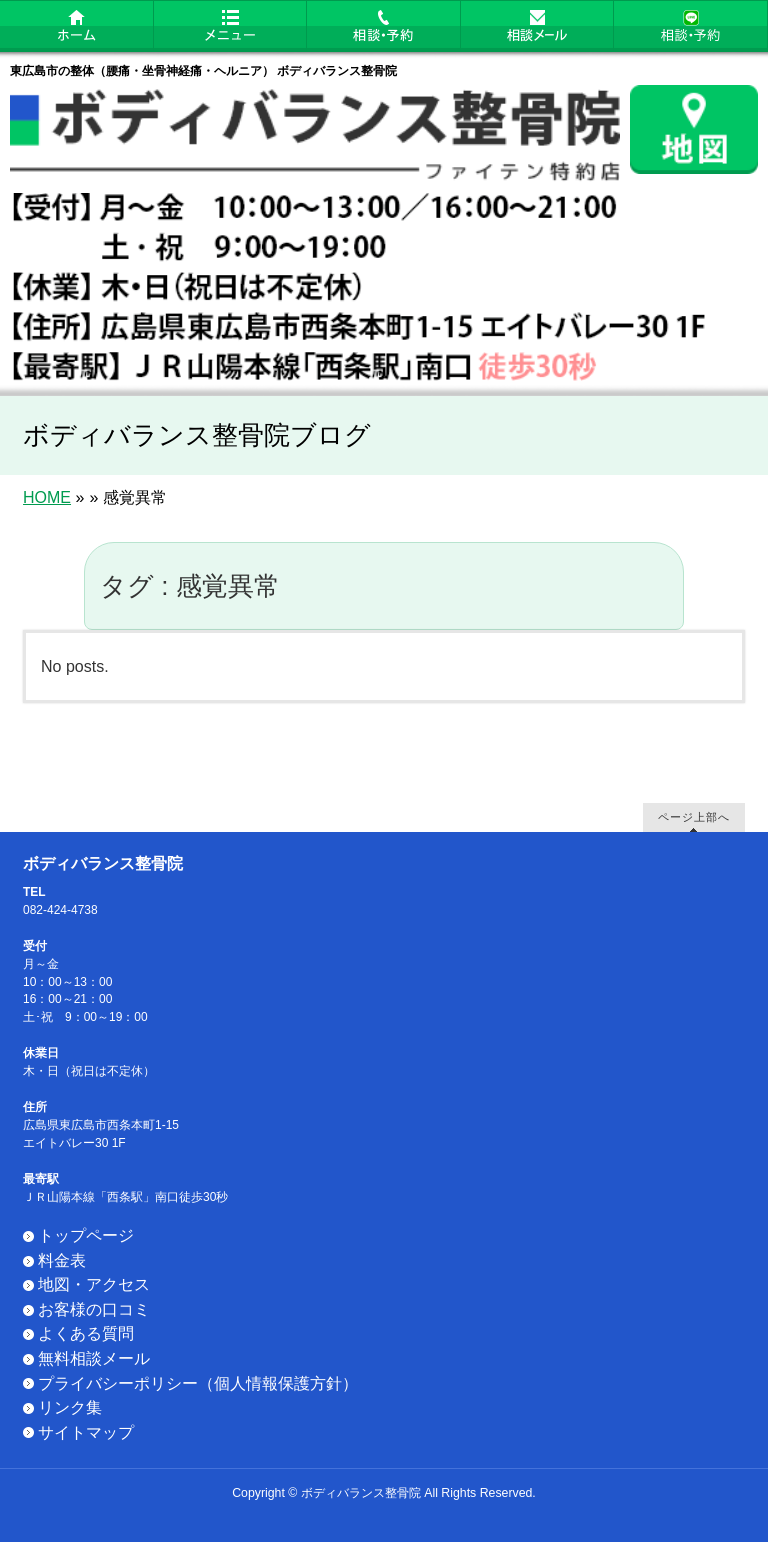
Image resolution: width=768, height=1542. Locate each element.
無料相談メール (94, 1358)
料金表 (62, 1260)
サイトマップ (86, 1432)
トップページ (86, 1235)
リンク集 (70, 1407)
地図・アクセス (94, 1284)
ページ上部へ (694, 816)
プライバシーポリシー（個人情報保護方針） (198, 1383)
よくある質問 (86, 1333)
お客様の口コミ (94, 1309)
